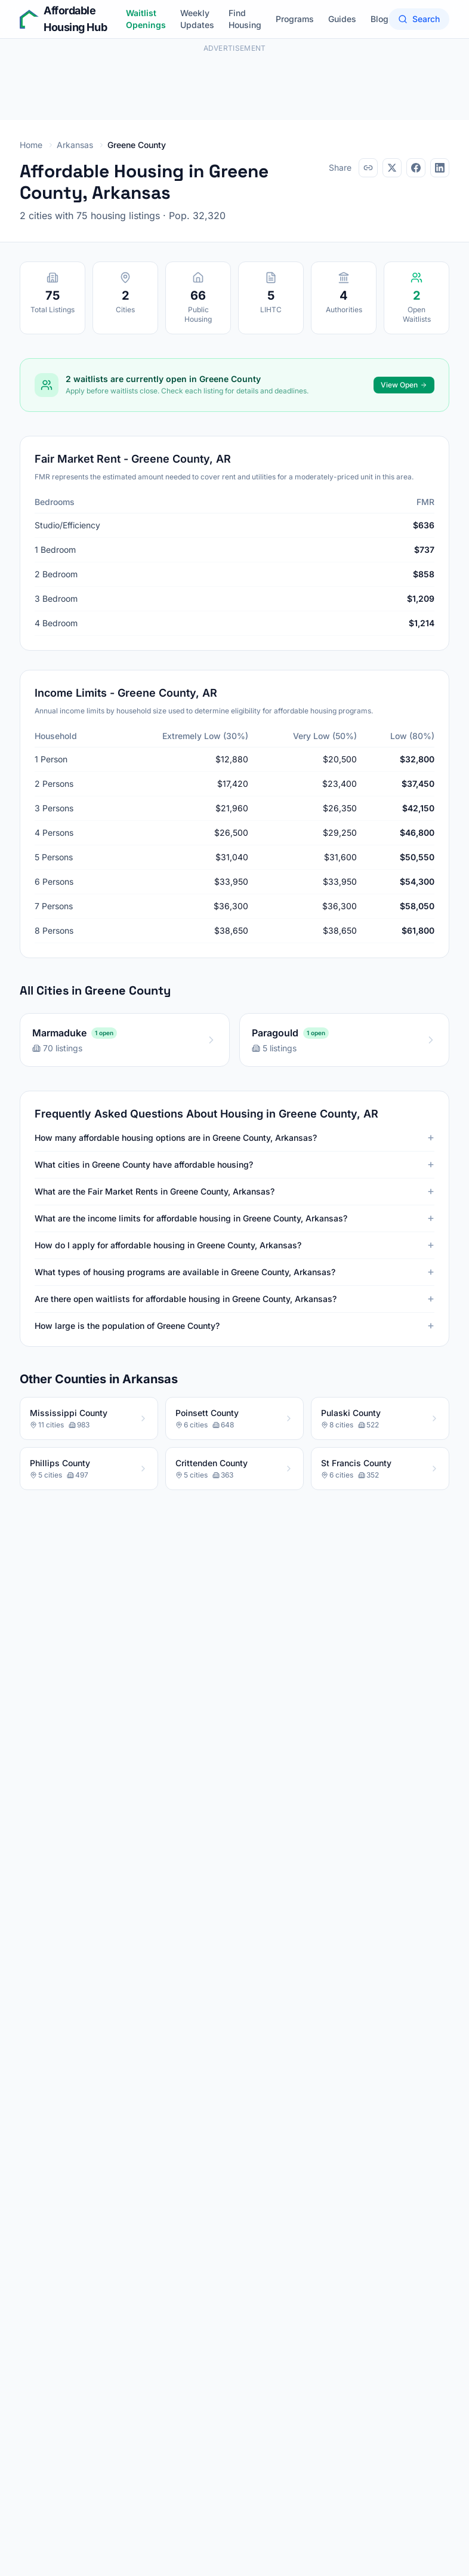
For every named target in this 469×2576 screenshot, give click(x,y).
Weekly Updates (197, 19)
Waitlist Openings (146, 19)
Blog (379, 19)
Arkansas (75, 145)
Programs (295, 19)
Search (419, 19)
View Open (404, 384)
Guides (342, 19)
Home (31, 145)
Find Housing (245, 19)
